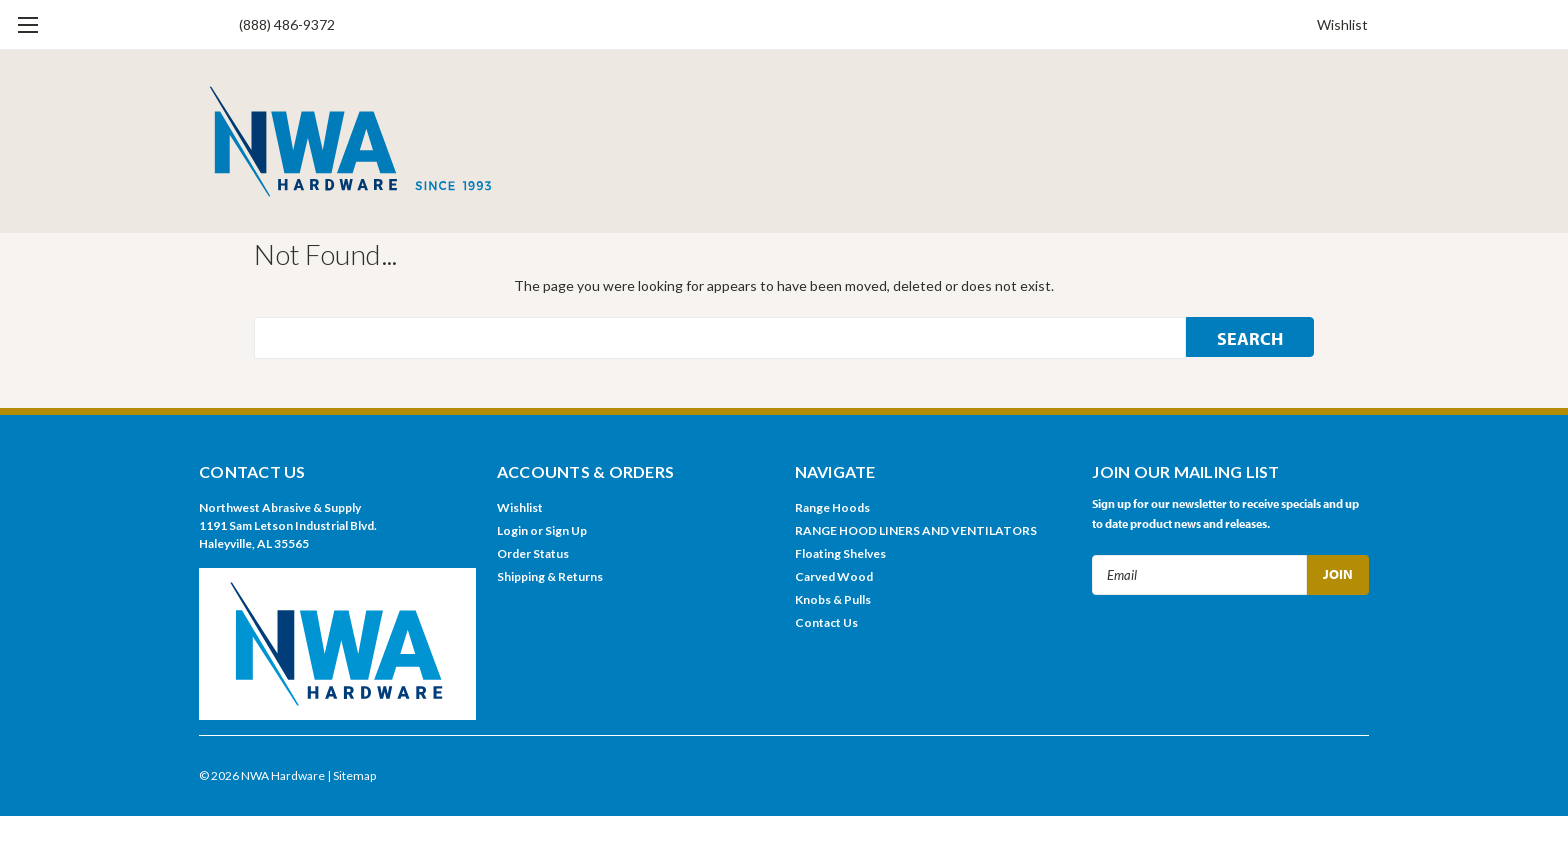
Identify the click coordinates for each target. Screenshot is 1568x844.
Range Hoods (832, 507)
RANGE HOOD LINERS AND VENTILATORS (916, 530)
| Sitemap (351, 775)
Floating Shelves (840, 553)
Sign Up (566, 530)
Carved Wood (834, 576)
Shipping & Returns (550, 576)
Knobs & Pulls (833, 599)
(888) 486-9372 (287, 24)
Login (512, 530)
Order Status (533, 553)
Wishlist (1342, 24)
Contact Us (826, 622)
